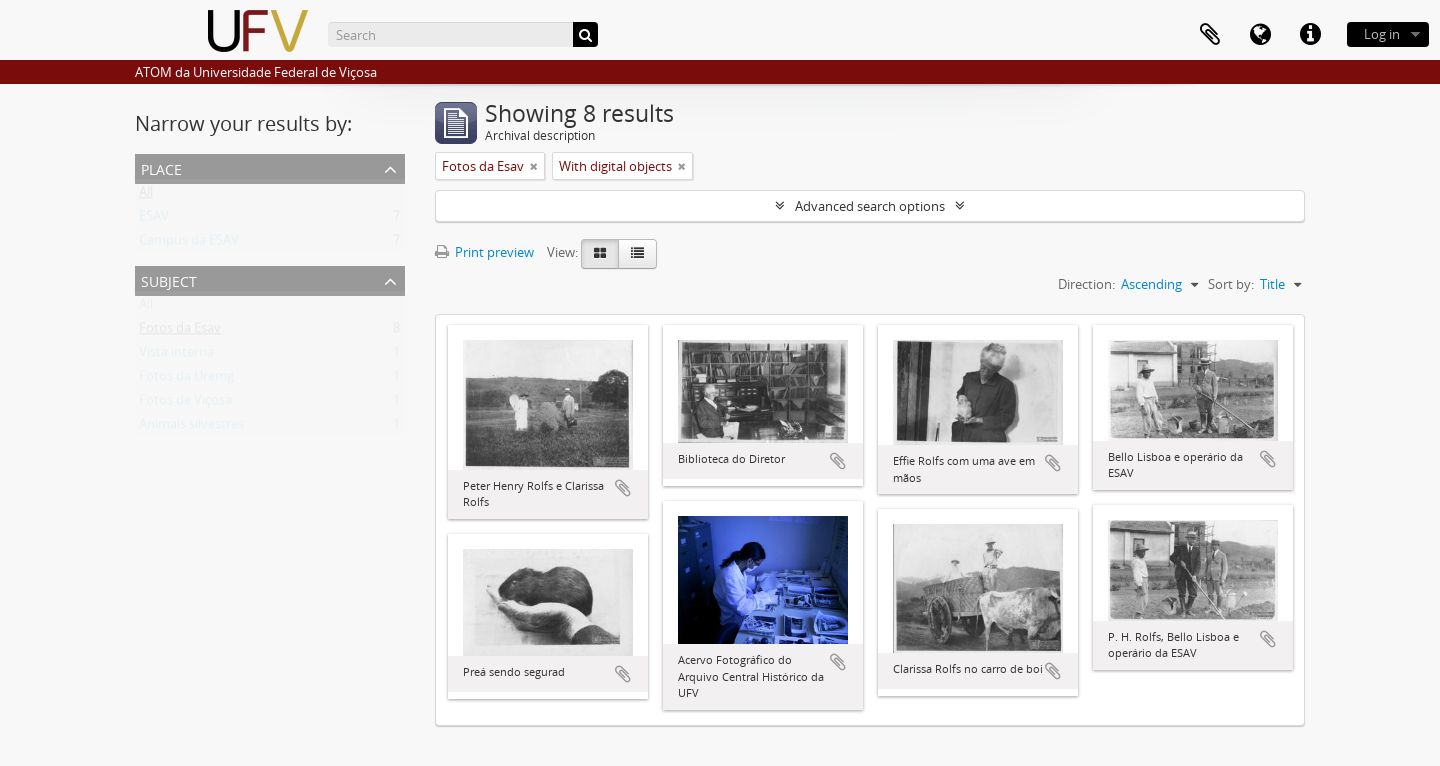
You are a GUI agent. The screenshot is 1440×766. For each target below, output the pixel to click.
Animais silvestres (191, 428)
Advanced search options (870, 206)
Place (161, 167)
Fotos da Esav (180, 332)
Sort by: (1231, 284)
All (146, 196)
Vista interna (176, 356)
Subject (169, 279)
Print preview (484, 252)
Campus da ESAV (189, 244)
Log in (1382, 34)
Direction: (1086, 284)
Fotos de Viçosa (185, 404)
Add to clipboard (623, 488)
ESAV (154, 220)
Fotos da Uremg (186, 380)
